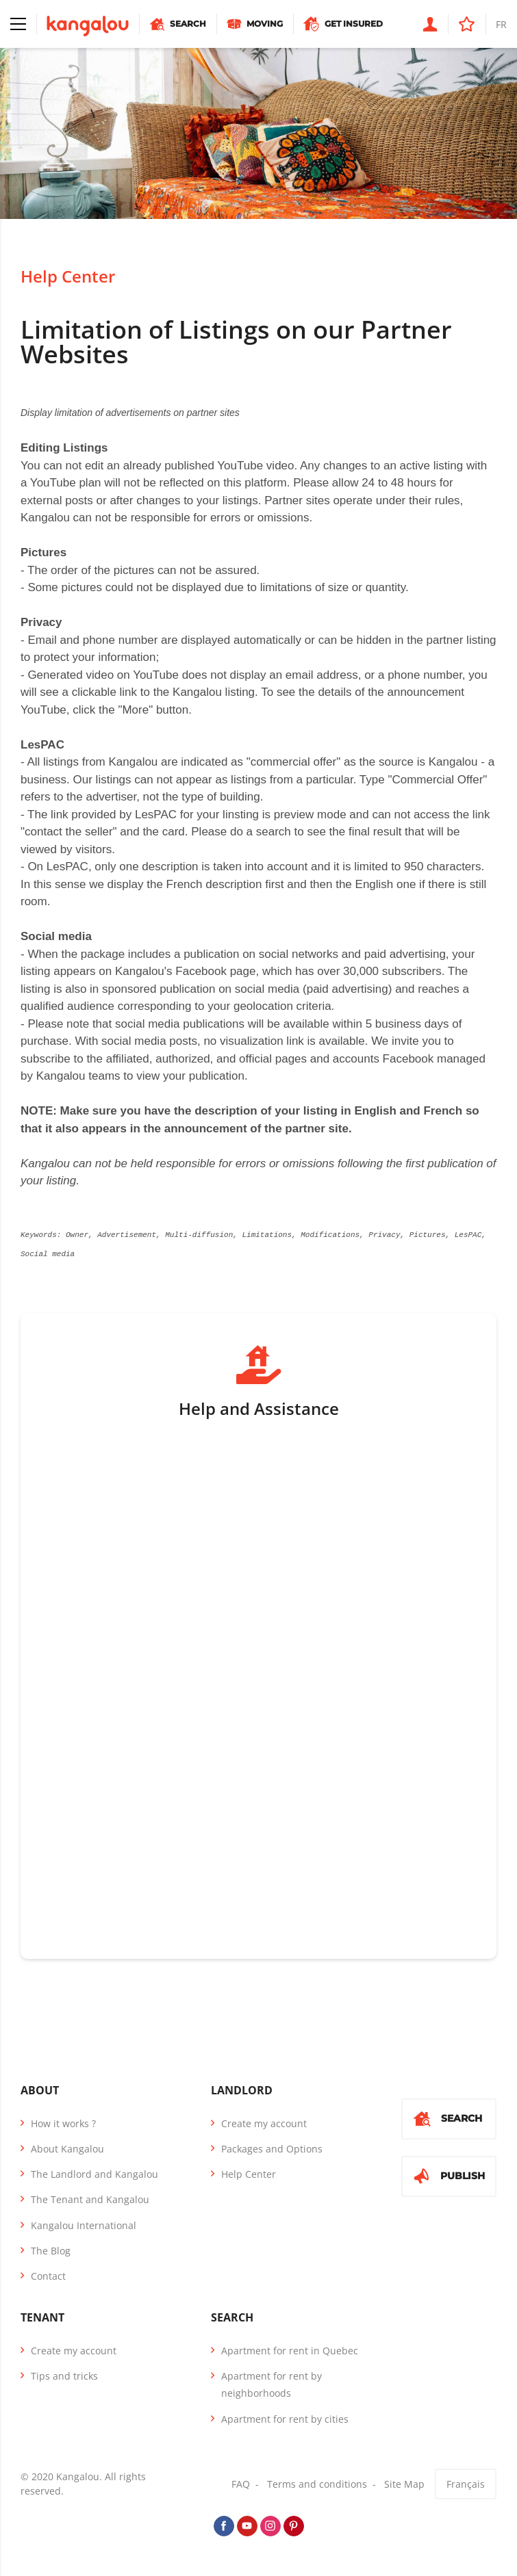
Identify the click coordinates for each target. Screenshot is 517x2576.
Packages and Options (272, 2147)
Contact (48, 2274)
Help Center (68, 276)
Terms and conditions (317, 2482)
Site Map (404, 2482)
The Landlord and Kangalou (94, 2172)
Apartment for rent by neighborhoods (271, 2383)
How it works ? (63, 2122)
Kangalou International (83, 2223)
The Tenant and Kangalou (90, 2197)
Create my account (264, 2122)
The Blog (51, 2249)
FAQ (240, 2482)
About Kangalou (67, 2147)
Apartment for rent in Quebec (289, 2349)
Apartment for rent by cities (285, 2417)
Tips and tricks (64, 2374)
